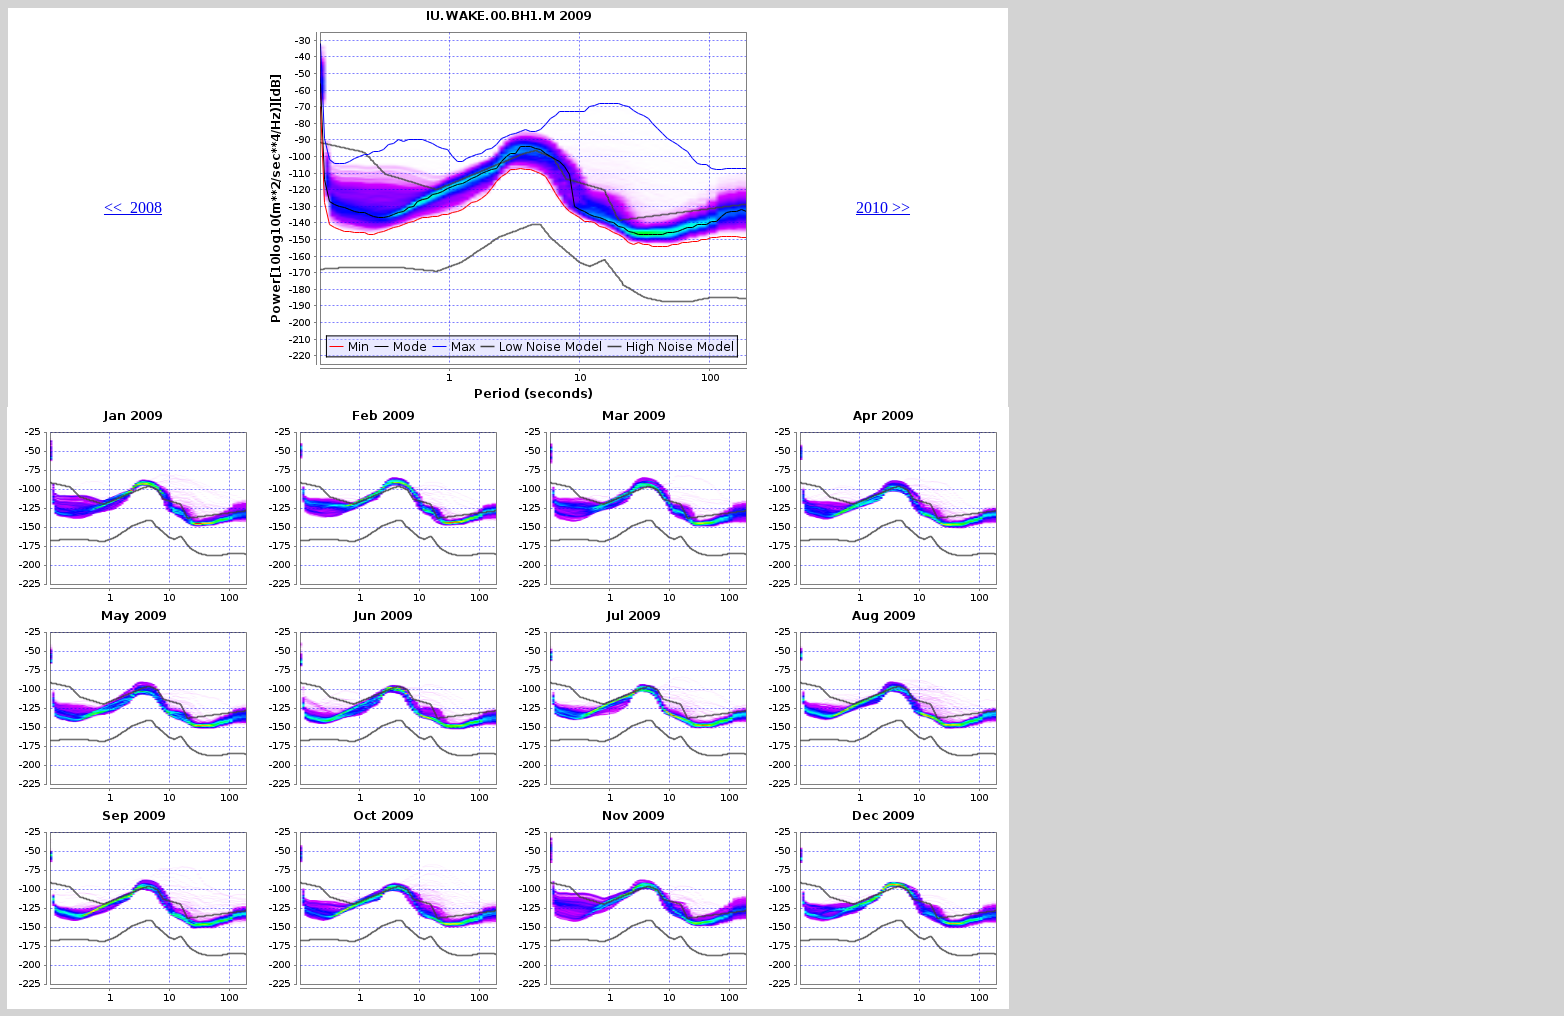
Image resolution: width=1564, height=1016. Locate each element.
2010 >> (883, 207)
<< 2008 (133, 207)
